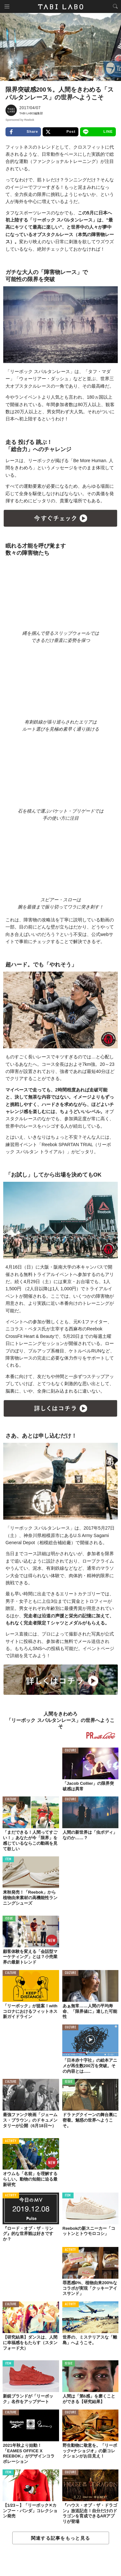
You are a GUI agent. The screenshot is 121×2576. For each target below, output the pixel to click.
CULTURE (70, 1750)
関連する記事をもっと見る (60, 2538)
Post (60, 131)
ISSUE (9, 1919)
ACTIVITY (10, 2141)
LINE (98, 131)
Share (23, 131)
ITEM (8, 1859)
